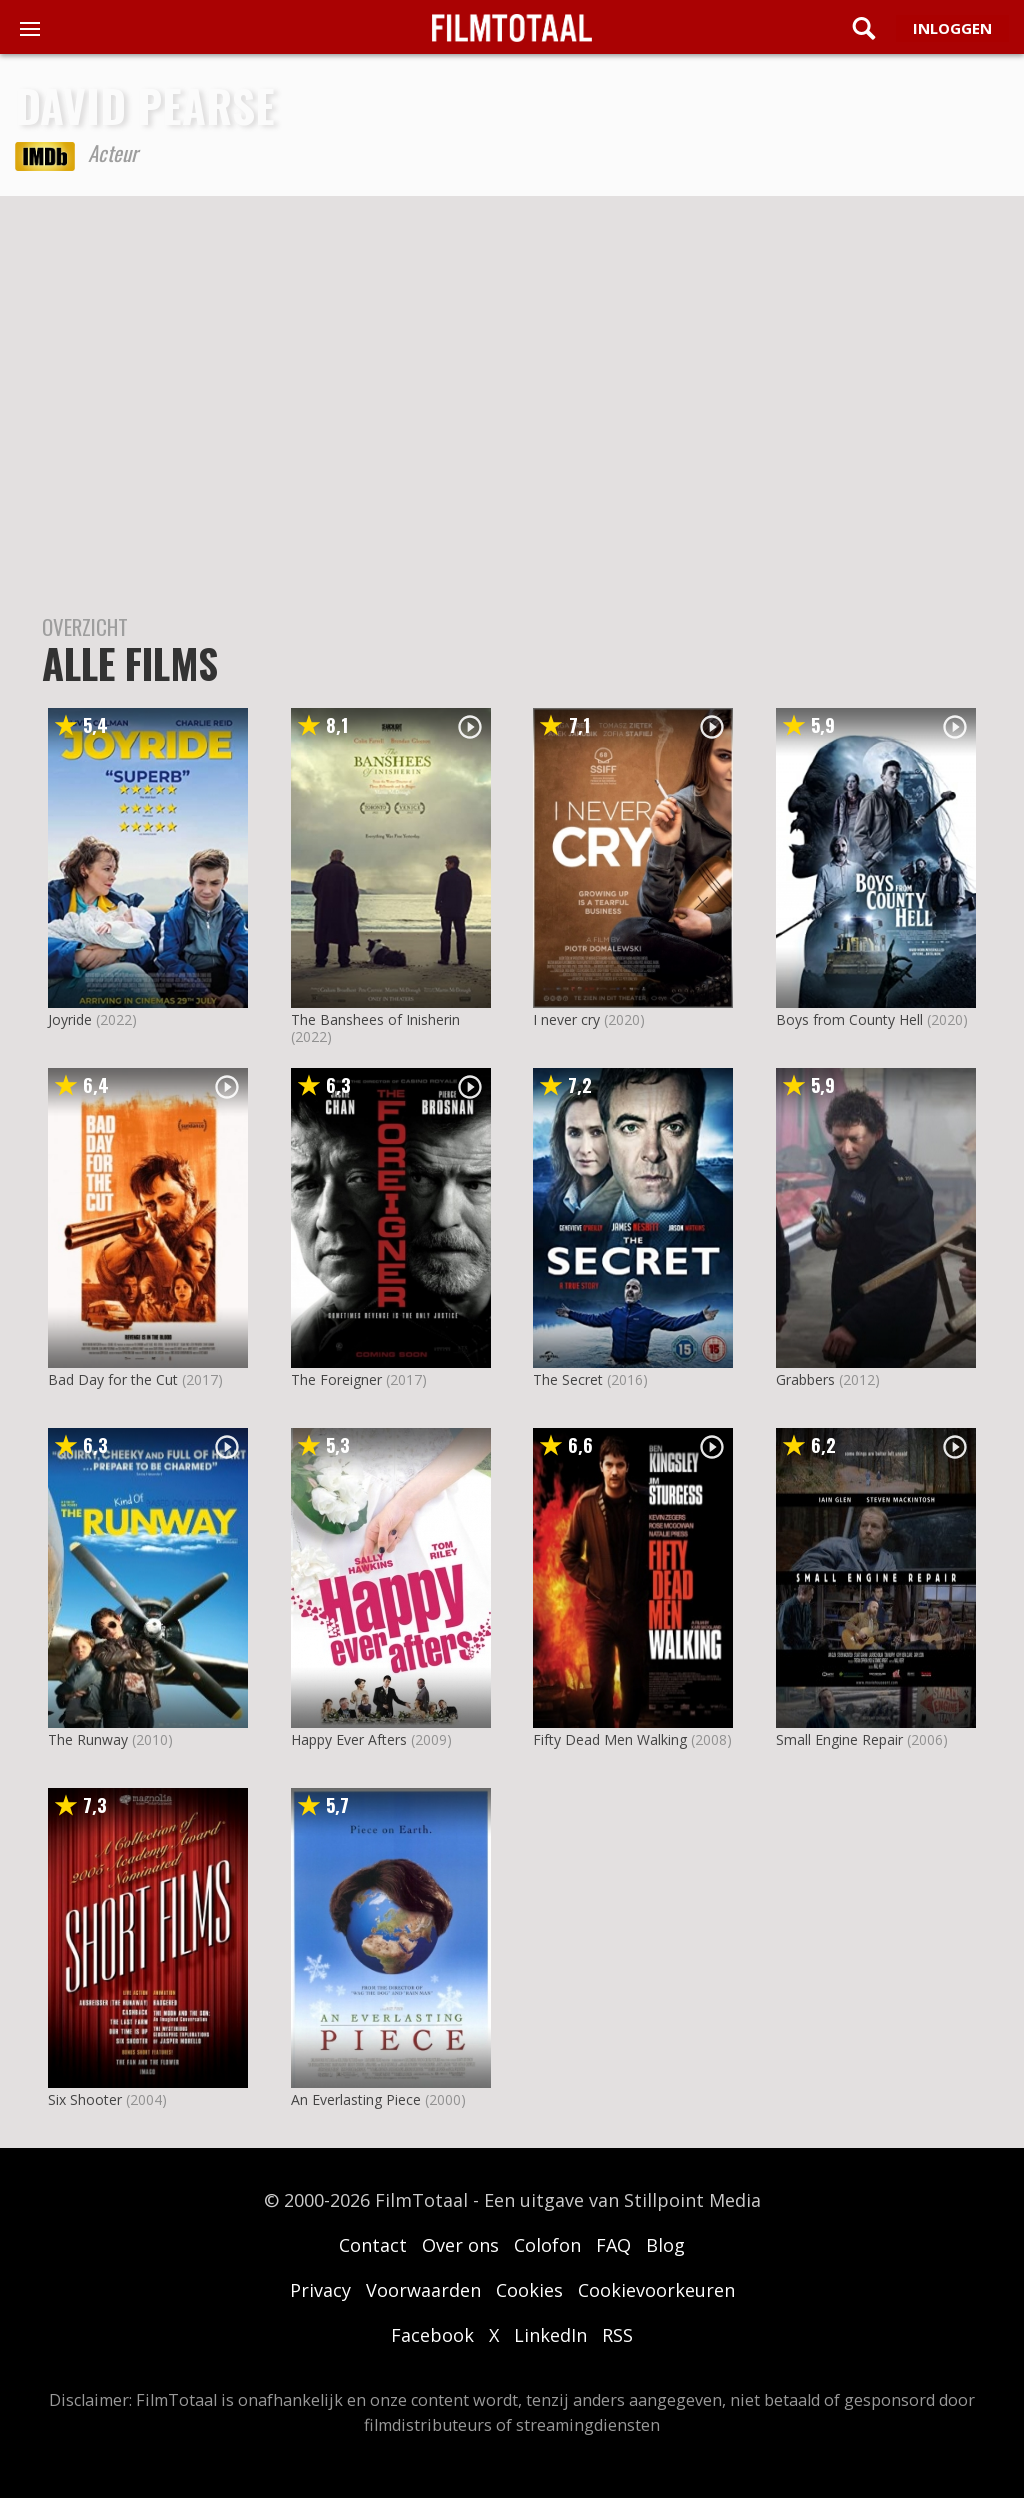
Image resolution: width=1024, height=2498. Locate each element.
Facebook (432, 2335)
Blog (665, 2245)
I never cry (566, 1019)
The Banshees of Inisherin (375, 1019)
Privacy (320, 2290)
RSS (617, 2335)
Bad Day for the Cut (113, 1379)
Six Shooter (85, 2099)
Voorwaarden (423, 2290)
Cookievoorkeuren (656, 2290)
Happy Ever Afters (349, 1739)
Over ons (460, 2245)
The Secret (568, 1379)
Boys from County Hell (849, 1019)
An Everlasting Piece (356, 2099)
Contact (373, 2245)
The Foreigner (336, 1379)
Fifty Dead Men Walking (610, 1739)
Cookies (529, 2290)
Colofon (547, 2245)
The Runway (88, 1739)
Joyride (70, 1019)
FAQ (613, 2245)
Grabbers (805, 1379)
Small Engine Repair (839, 1739)
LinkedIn (550, 2335)
